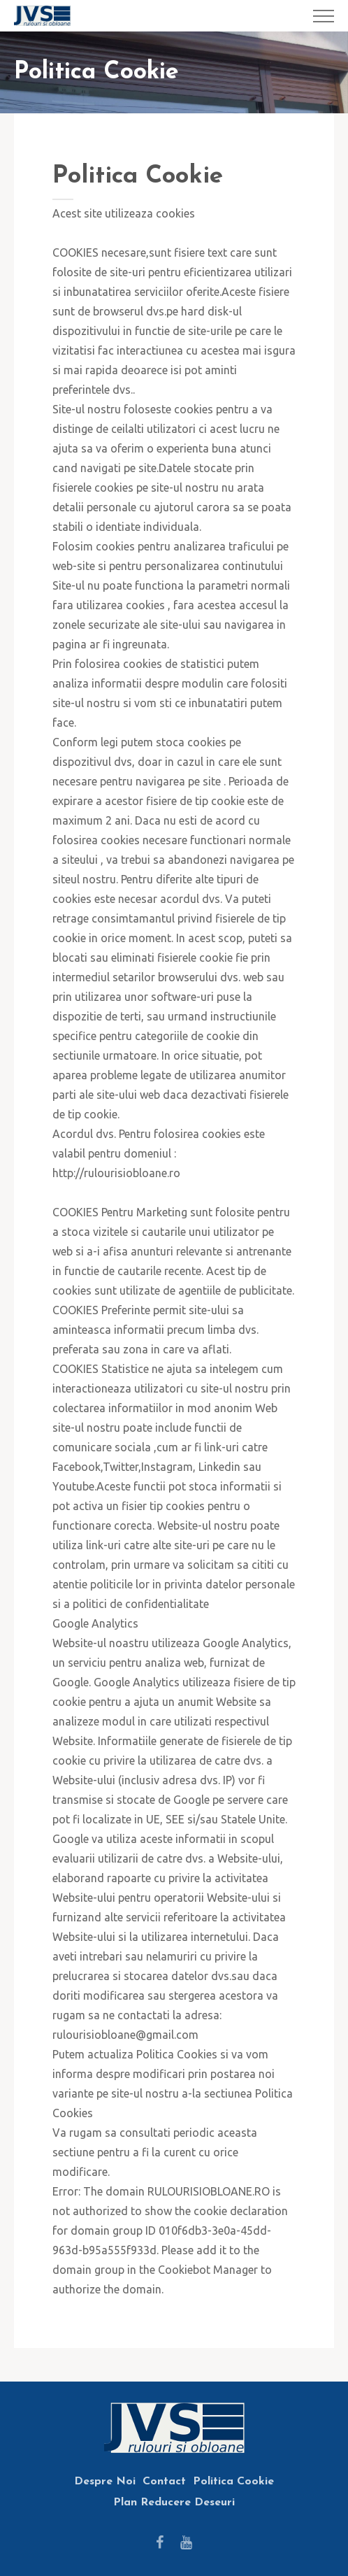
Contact (164, 2481)
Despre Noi (105, 2481)
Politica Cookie (233, 2481)
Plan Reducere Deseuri (174, 2502)
